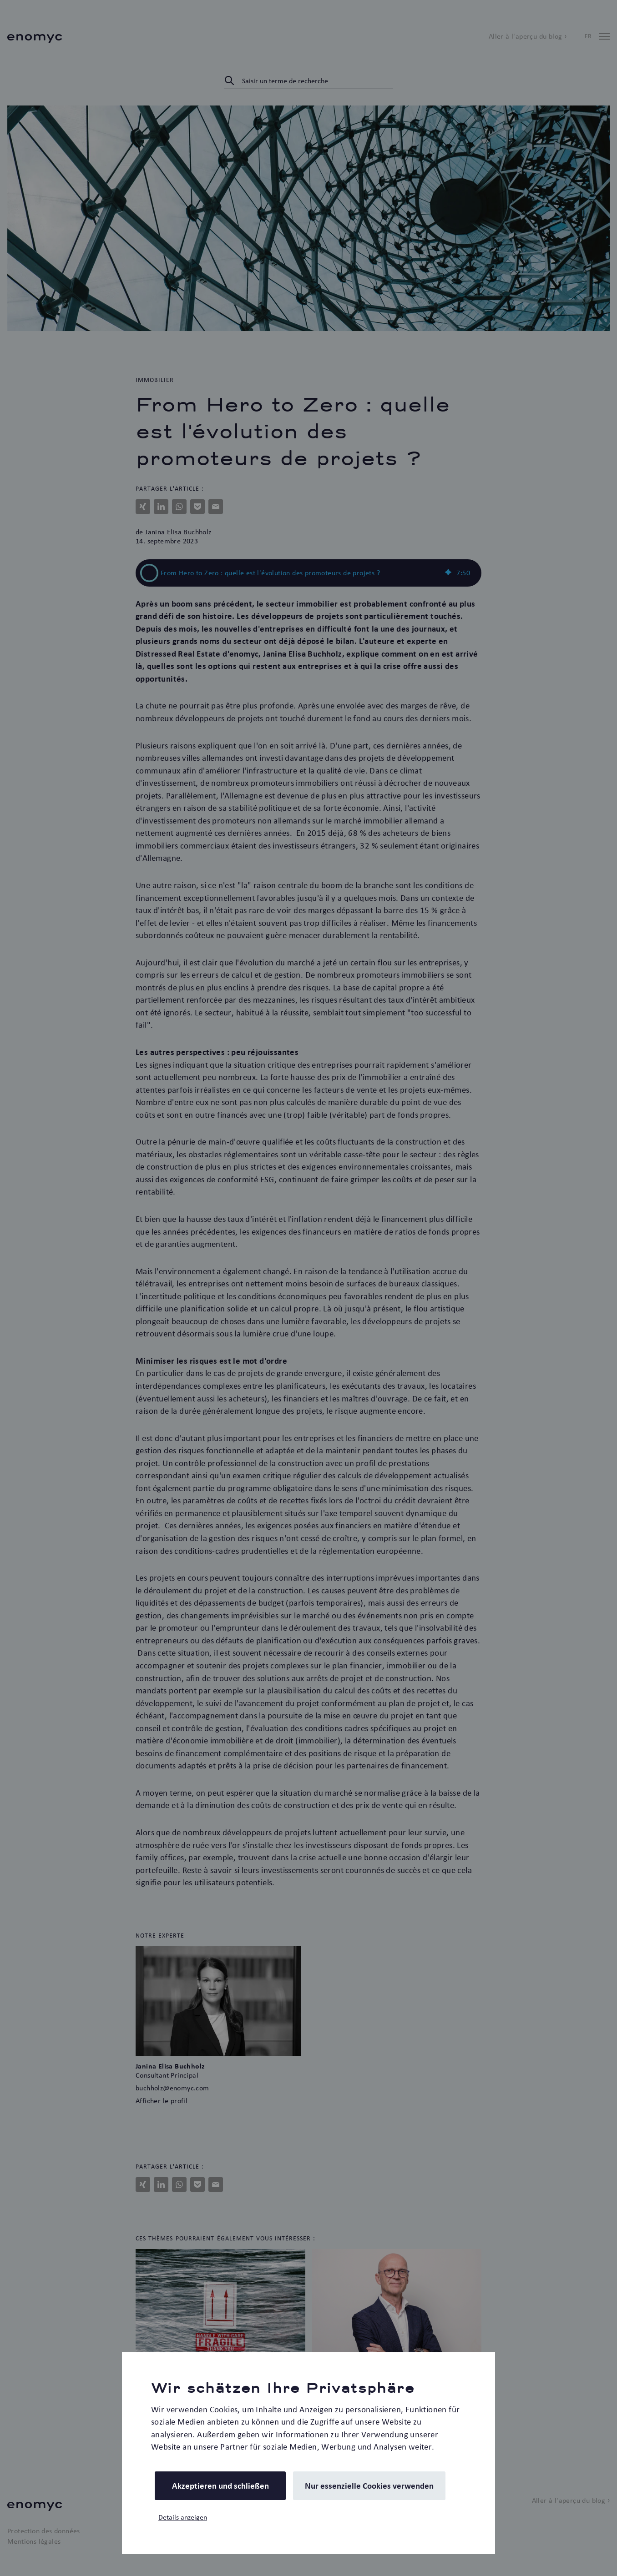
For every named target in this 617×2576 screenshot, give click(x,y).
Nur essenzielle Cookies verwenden (369, 2486)
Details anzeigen (182, 2517)
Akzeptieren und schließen (220, 2486)
